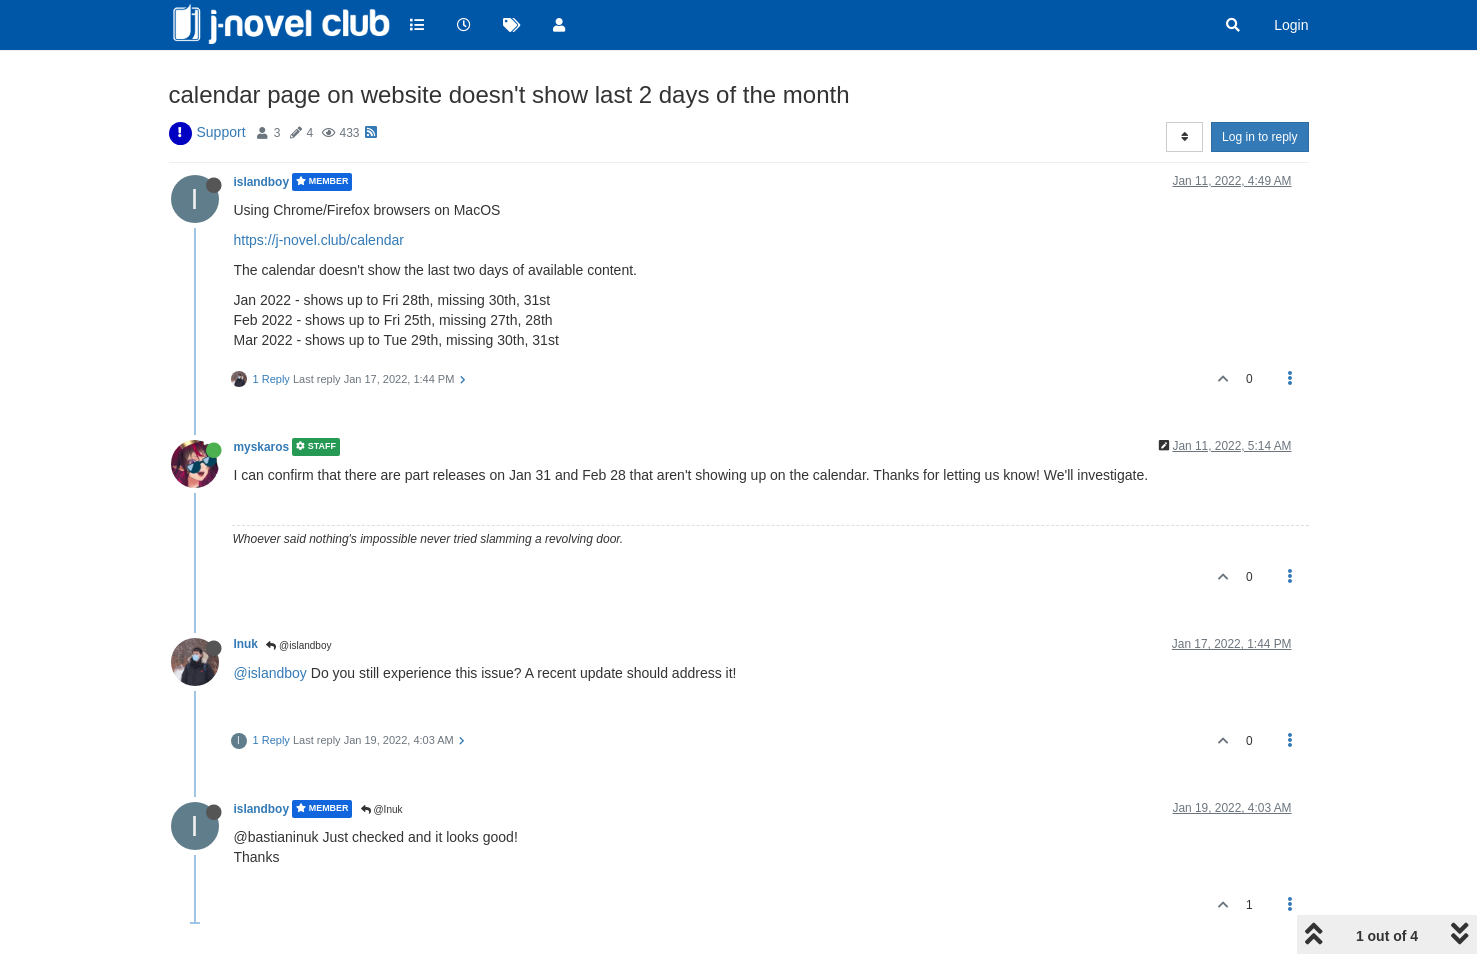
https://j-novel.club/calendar (319, 240)
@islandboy (298, 645)
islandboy (262, 182)
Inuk (246, 644)
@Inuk (382, 809)
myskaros (262, 447)
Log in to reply (1259, 137)
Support (221, 132)
